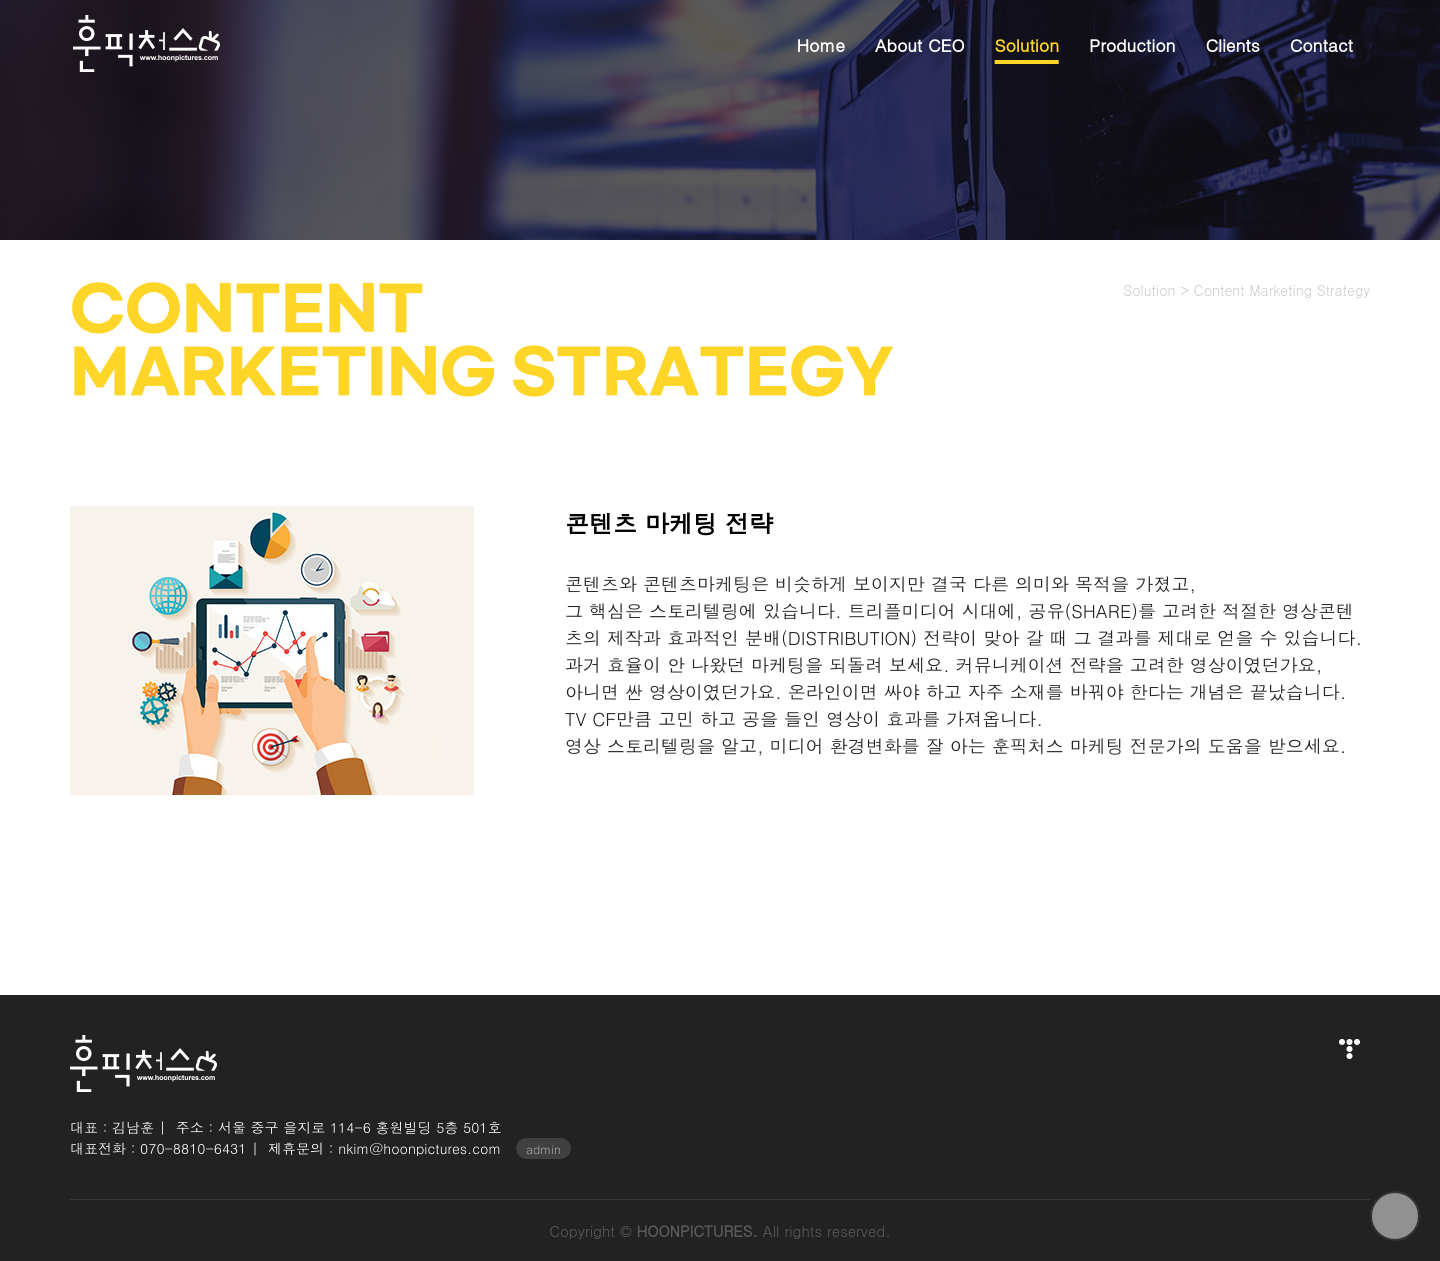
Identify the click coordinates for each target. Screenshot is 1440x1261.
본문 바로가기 (0, 0)
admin (543, 1148)
